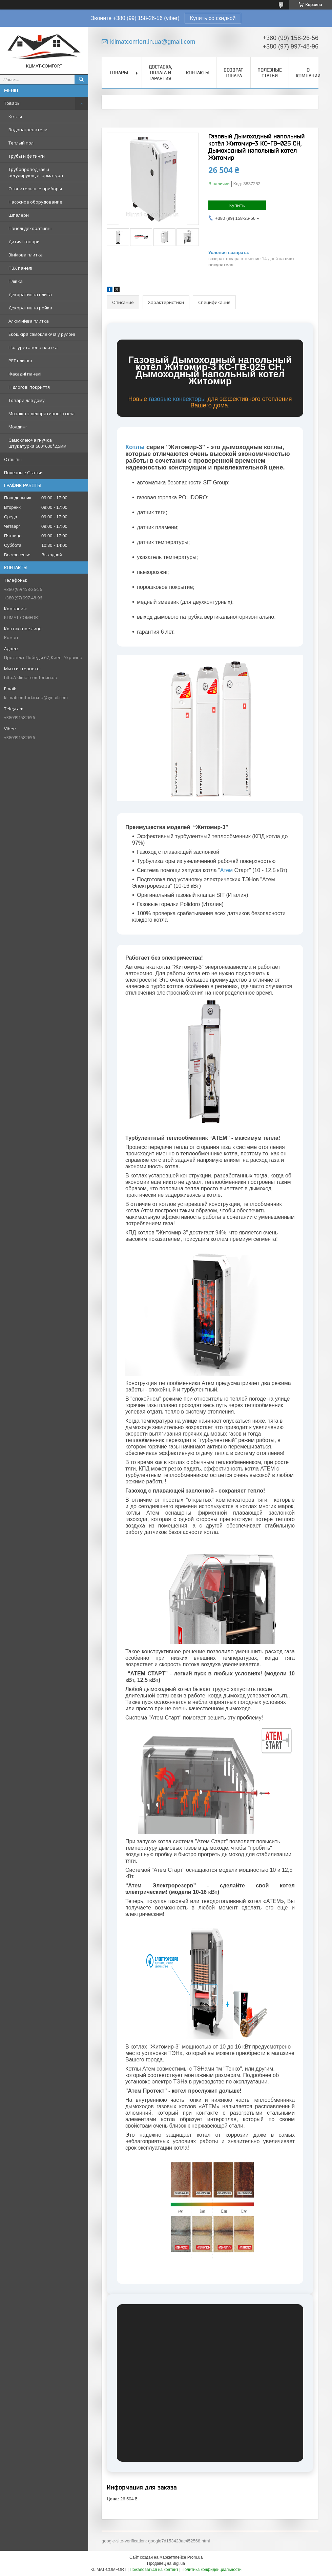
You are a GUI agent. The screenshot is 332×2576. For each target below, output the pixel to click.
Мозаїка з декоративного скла (41, 413)
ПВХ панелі (20, 268)
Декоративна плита (30, 294)
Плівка (15, 281)
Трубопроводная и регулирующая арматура (35, 172)
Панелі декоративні (29, 228)
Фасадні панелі (24, 374)
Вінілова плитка (25, 255)
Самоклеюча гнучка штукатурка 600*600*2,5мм (37, 443)
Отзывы (13, 459)
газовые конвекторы (177, 399)
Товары (12, 103)
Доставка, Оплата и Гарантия (160, 72)
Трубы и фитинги (26, 156)
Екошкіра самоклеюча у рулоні (41, 334)
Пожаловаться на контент (154, 2569)
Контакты (197, 72)
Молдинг (17, 427)
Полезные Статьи (23, 472)
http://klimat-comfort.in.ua (30, 677)
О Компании (308, 72)
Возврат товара (233, 72)
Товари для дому (26, 400)
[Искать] (81, 79)
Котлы (15, 116)
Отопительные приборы (35, 189)
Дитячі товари (24, 241)
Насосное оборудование (35, 202)
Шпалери (18, 215)
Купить (237, 205)
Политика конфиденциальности (212, 2569)
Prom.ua (195, 2557)
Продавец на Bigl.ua (166, 2563)
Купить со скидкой (213, 18)
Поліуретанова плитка (33, 347)
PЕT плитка (20, 361)
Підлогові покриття (29, 387)
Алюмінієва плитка (28, 321)
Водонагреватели (27, 130)
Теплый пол (21, 143)
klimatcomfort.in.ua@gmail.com (36, 697)
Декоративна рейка (30, 308)
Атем (226, 870)
